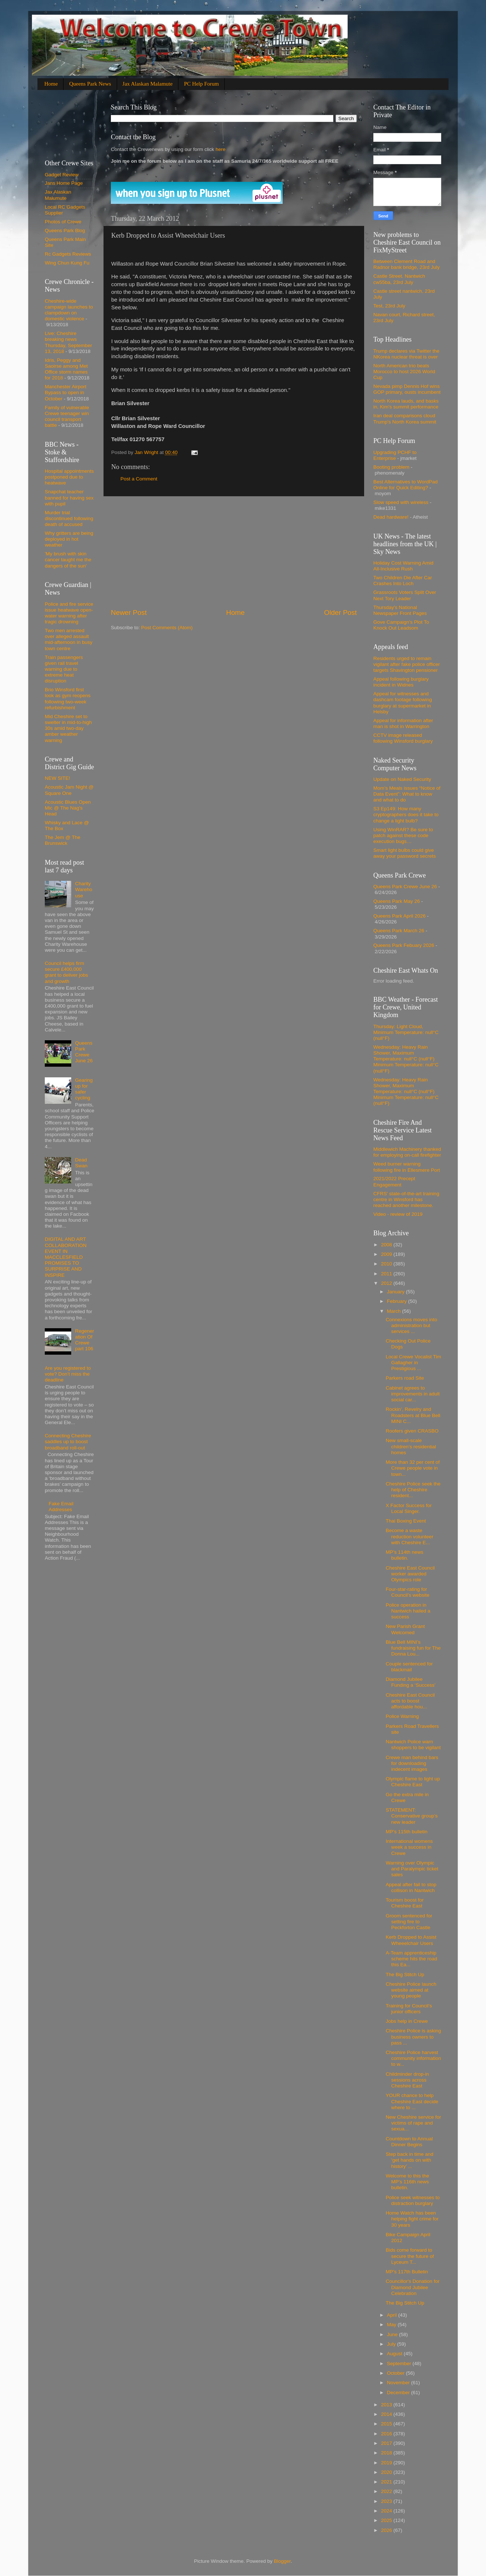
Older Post (340, 612)
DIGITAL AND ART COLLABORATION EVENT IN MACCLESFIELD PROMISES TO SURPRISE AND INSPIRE (66, 1257)
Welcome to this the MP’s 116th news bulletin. (407, 2181)
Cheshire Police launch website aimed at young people (411, 1990)
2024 (387, 2511)
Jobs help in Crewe (407, 2021)
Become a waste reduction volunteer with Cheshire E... (410, 1536)
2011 (387, 1273)
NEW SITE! (57, 778)
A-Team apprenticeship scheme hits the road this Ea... (411, 1958)
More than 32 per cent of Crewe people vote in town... (413, 1468)
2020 (387, 2472)
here (219, 149)
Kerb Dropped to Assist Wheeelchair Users (411, 1940)
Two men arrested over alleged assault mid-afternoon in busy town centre (69, 639)
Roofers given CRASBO (412, 1431)
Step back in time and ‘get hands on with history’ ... (410, 2160)
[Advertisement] (234, 552)
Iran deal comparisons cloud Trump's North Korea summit (404, 418)
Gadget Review (62, 174)
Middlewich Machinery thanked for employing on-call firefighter (407, 1152)
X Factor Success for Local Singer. (409, 1508)
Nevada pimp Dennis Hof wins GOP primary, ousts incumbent (406, 389)
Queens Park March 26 (398, 930)
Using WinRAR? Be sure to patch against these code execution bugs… (403, 835)
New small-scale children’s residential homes (411, 1446)
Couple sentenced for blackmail (409, 1666)
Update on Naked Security (402, 779)
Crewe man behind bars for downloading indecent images (412, 1763)
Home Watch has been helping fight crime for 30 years (412, 2218)
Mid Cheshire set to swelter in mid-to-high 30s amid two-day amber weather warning (68, 728)
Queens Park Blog (65, 230)
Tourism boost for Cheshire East (405, 1903)
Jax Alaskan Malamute (148, 84)
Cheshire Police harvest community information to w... (413, 2058)
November (399, 2382)
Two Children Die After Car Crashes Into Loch (402, 580)
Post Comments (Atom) (167, 627)
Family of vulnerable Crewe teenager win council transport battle (67, 416)
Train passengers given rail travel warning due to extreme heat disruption (64, 669)
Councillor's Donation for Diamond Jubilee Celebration (413, 2287)
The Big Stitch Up (405, 1974)
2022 (387, 2491)
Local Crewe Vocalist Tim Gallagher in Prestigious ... (413, 1362)
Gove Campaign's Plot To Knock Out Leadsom (401, 625)
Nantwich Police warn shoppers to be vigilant (413, 1744)
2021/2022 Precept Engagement (394, 1181)
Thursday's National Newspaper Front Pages (400, 610)
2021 (387, 2482)
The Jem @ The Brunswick (62, 840)
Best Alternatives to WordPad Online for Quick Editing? (405, 484)
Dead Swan (81, 1162)
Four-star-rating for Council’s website (407, 1592)
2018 (387, 2453)
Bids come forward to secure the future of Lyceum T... (410, 2256)
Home (51, 84)
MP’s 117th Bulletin (407, 2271)
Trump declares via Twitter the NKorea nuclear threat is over (406, 354)
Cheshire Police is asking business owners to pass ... (413, 2036)
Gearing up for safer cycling (84, 1089)
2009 (387, 1254)
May (392, 2324)
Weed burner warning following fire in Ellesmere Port (406, 1166)
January (396, 1291)
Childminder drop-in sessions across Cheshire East (407, 2080)
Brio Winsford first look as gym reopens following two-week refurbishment (68, 698)
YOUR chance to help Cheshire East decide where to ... (412, 2101)
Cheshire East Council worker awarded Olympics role (410, 1573)
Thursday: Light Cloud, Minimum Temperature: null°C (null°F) (406, 1032)
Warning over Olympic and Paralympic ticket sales (412, 1868)
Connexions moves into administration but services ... (411, 1325)
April (392, 2315)
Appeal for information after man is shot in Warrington (403, 723)
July (392, 2344)
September (400, 2363)
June (393, 2334)
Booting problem (391, 467)
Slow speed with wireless (400, 502)
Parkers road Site (405, 1378)
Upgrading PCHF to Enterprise (395, 455)
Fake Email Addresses (60, 1506)
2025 (387, 2520)
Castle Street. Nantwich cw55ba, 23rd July (399, 279)
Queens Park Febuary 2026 (403, 945)
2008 (387, 1244)
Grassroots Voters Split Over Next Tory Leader (404, 595)
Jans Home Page (64, 183)
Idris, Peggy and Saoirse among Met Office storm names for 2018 (66, 369)
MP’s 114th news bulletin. (405, 1555)
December (399, 2392)
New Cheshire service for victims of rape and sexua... (413, 2123)
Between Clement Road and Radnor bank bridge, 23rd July (406, 264)
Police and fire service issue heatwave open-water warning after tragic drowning (69, 613)
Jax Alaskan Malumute (58, 195)
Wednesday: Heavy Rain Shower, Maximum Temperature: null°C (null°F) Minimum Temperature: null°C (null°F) (406, 1059)
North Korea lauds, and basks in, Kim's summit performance (406, 404)
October (396, 2373)
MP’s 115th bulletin (407, 1831)
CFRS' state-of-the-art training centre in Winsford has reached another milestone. (406, 1199)
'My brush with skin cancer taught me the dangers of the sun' (68, 559)
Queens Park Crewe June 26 (84, 1052)
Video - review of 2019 (397, 1214)
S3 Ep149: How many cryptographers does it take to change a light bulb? (406, 814)
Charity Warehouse (83, 889)
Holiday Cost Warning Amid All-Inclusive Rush (403, 566)
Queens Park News (90, 84)
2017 (387, 2443)
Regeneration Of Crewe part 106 (84, 1340)
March (394, 1311)
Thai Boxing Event (406, 1521)
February (397, 1301)
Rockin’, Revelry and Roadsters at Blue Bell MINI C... (413, 1415)
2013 (387, 2404)
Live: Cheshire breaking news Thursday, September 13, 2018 (68, 342)
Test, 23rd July (389, 306)
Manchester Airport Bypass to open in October (65, 392)
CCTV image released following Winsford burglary (403, 738)
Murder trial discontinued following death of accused (69, 518)
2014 (387, 2414)
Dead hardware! (391, 517)
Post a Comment (138, 479)
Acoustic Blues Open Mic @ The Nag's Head (68, 808)
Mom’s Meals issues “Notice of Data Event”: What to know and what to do (406, 794)
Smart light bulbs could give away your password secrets (404, 853)
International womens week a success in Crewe (409, 1847)
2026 (387, 2530)
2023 (387, 2501)
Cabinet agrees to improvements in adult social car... (413, 1393)
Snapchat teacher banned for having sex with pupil (69, 497)
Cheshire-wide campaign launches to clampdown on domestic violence (69, 310)
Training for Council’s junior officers (409, 2008)
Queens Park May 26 (396, 901)
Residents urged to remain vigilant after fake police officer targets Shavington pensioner (406, 664)
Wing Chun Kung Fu (67, 263)
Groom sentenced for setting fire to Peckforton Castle (409, 1921)
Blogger (282, 2561)
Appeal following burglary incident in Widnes (401, 682)
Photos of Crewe (63, 221)
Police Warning (402, 1716)
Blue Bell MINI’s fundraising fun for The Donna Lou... (413, 1648)
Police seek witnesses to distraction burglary (413, 2200)
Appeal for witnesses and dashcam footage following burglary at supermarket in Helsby (402, 702)
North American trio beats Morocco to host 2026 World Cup (404, 371)
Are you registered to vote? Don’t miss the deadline (68, 1374)
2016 (387, 2433)
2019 (387, 2462)
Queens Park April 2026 (399, 916)
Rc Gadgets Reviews (68, 254)
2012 (387, 1283)
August (395, 2353)
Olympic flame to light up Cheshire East (413, 1781)
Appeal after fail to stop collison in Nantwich (411, 1887)
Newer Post (129, 612)
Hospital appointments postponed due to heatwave (69, 477)
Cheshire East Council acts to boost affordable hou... (410, 1700)
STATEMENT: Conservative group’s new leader (412, 1815)
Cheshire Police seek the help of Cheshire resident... (413, 1489)
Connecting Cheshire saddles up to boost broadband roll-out (68, 1441)
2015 (387, 2424)
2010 (387, 1264)
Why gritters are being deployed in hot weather (69, 539)
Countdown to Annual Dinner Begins (409, 2141)
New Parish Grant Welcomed (405, 1629)
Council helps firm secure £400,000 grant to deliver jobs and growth (66, 972)
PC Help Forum (201, 84)
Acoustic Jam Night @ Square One (69, 790)
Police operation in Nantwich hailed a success (408, 1611)
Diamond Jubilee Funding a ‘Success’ (411, 1682)
